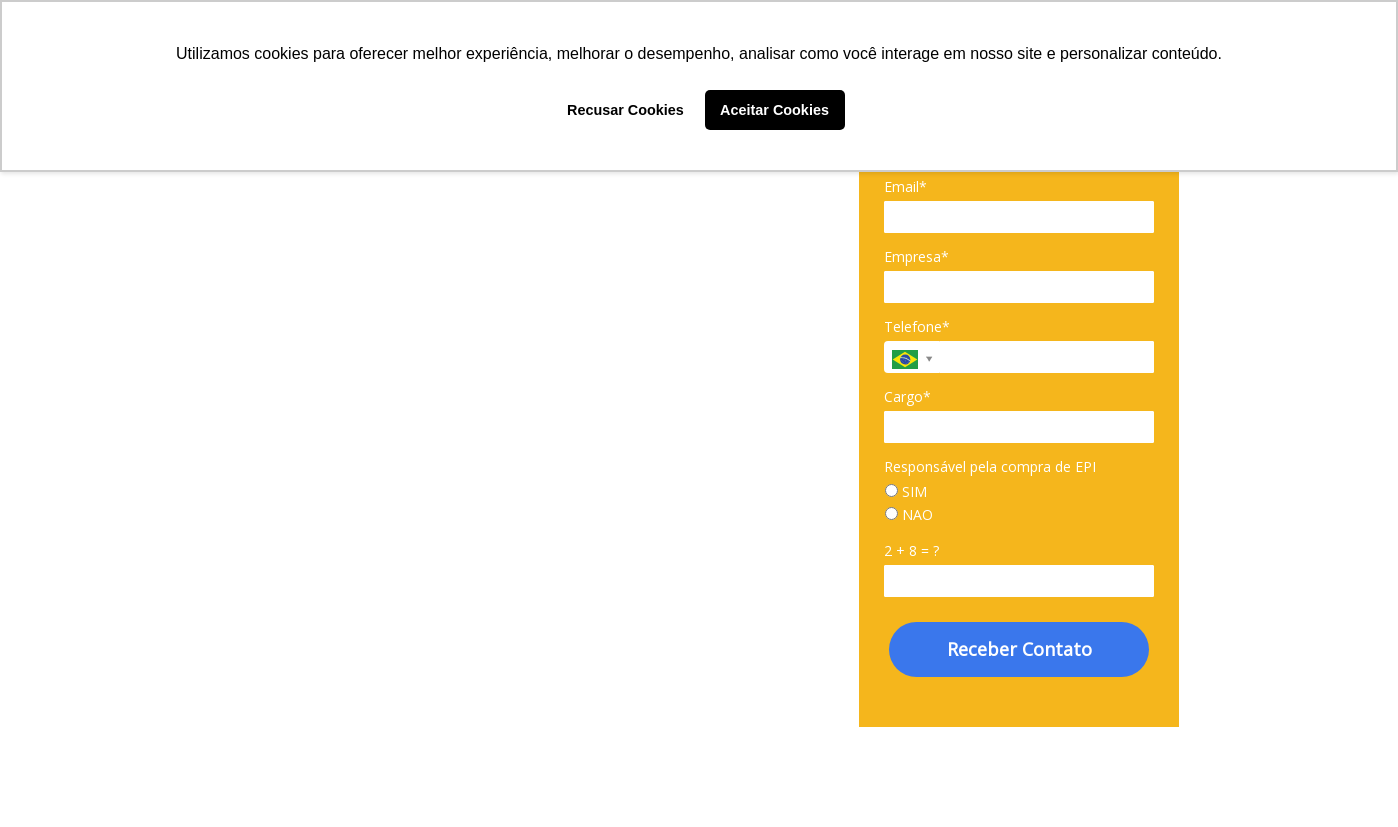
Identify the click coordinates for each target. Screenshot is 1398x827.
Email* (905, 187)
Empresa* (916, 257)
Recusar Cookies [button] (625, 110)
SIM (906, 492)
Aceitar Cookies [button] (774, 110)
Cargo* (907, 397)
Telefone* (917, 327)
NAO (909, 515)
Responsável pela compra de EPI (990, 467)
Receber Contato (1019, 649)
